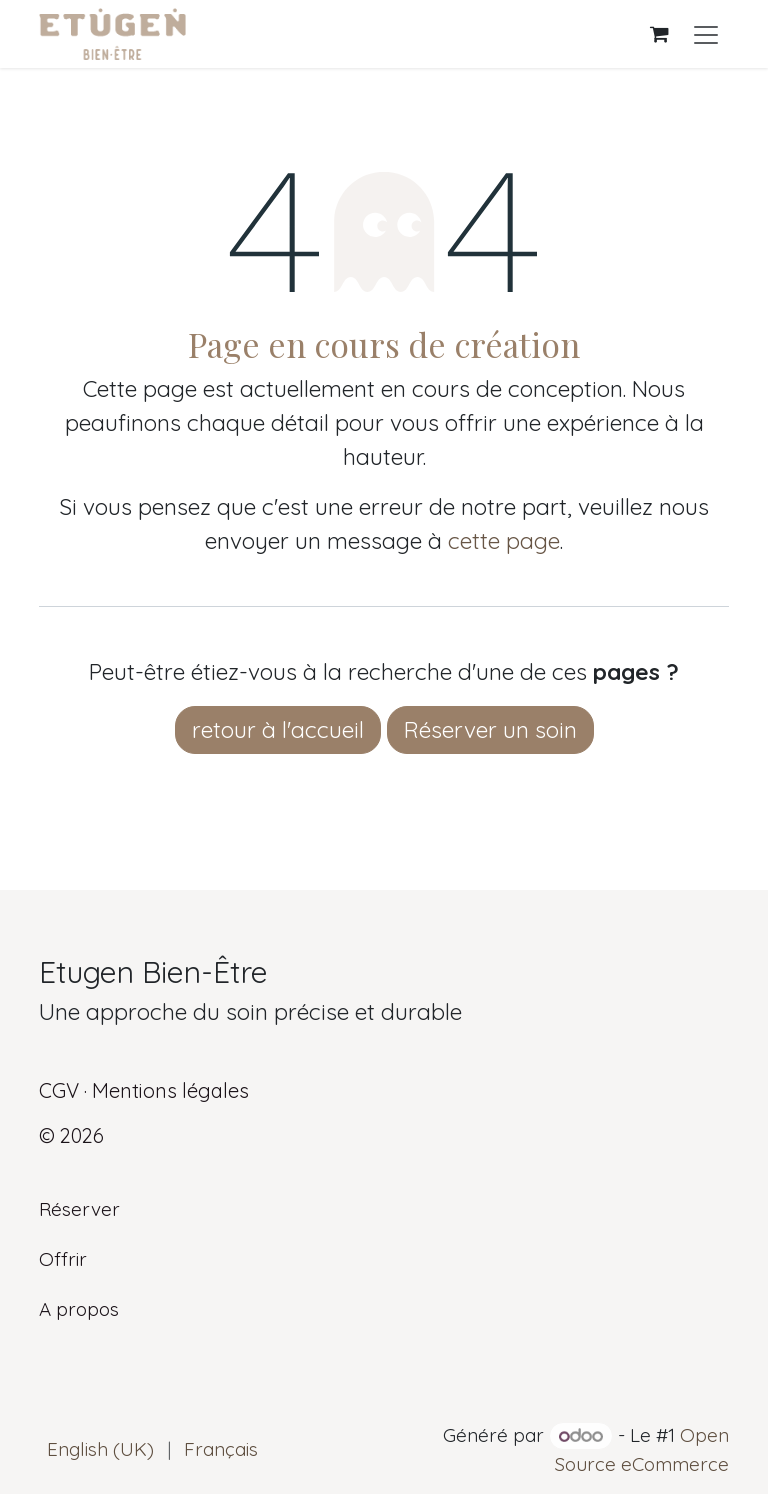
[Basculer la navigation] (706, 34)
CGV (59, 1090)
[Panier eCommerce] (659, 34)
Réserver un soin (490, 729)
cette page (504, 540)
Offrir (63, 1259)
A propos (79, 1309)
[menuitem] (100, 1449)
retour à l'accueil (278, 729)
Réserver (79, 1209)
